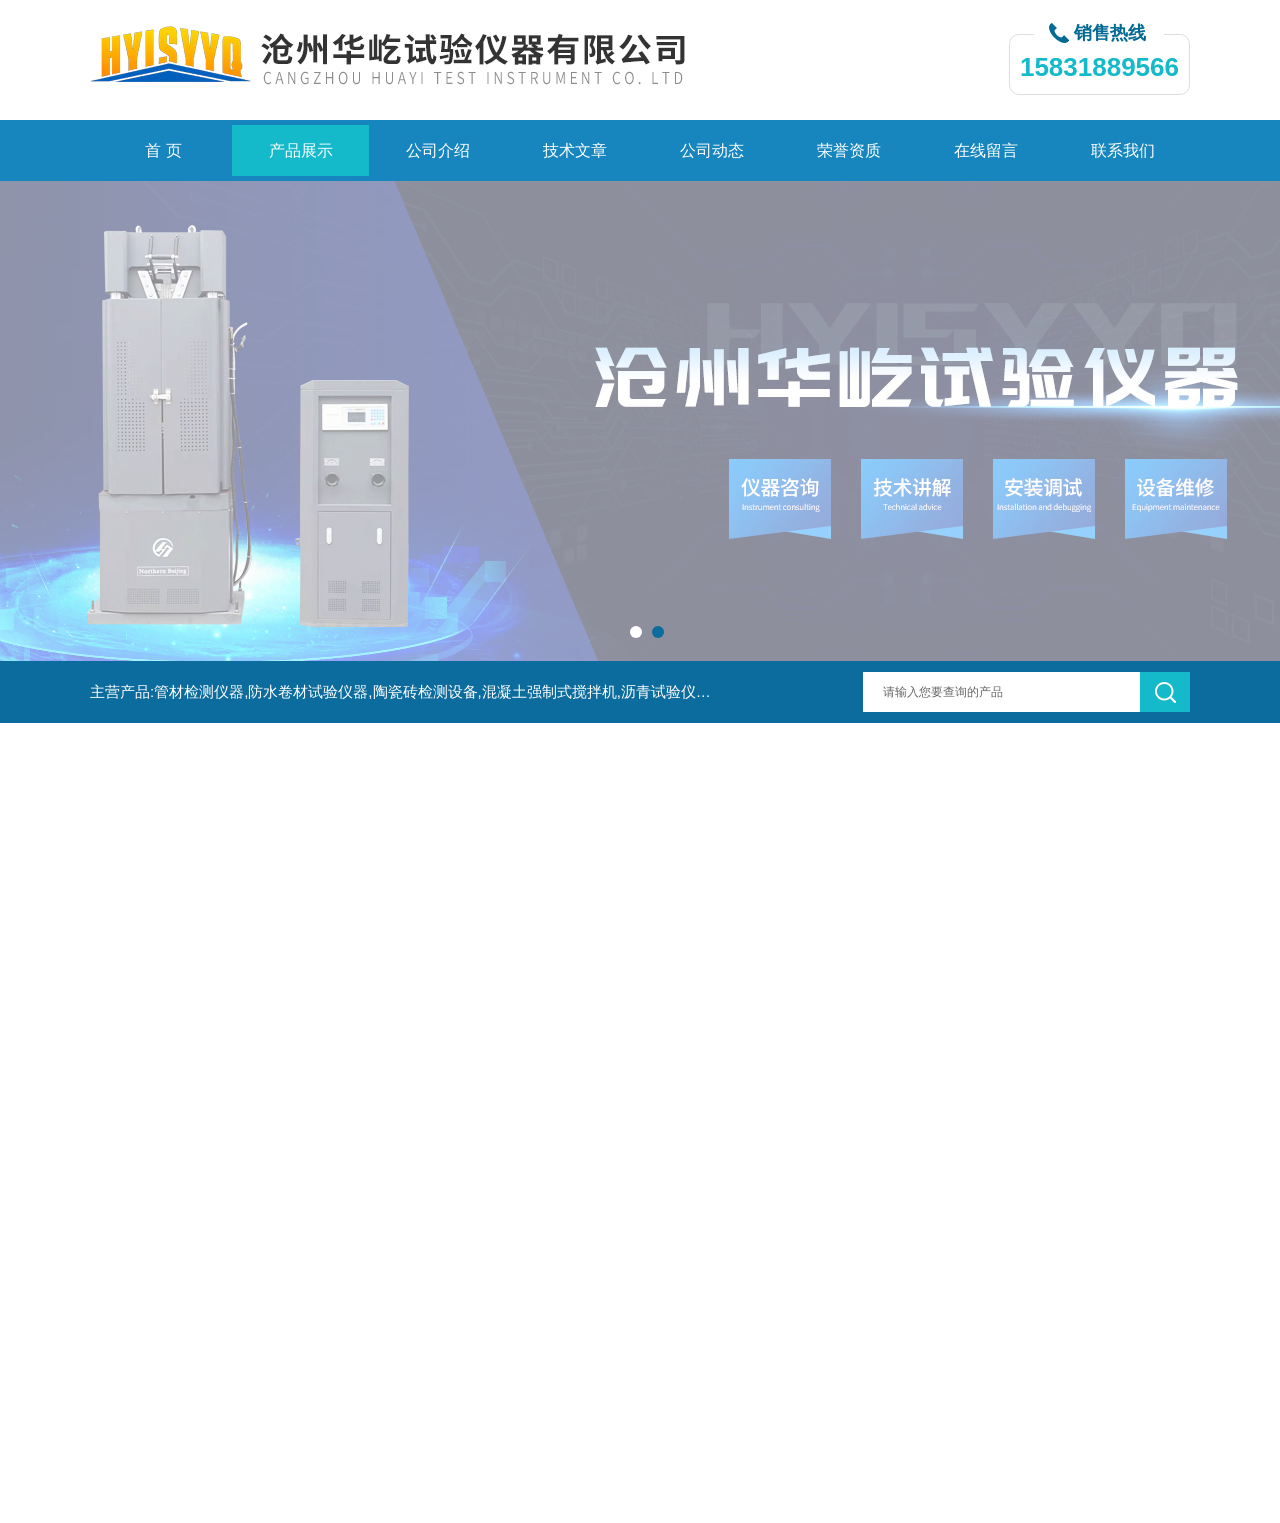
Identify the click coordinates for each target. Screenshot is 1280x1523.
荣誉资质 (849, 150)
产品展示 (301, 150)
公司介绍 (438, 150)
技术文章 (575, 150)
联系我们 (1123, 150)
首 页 (163, 150)
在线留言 (986, 150)
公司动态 (712, 150)
